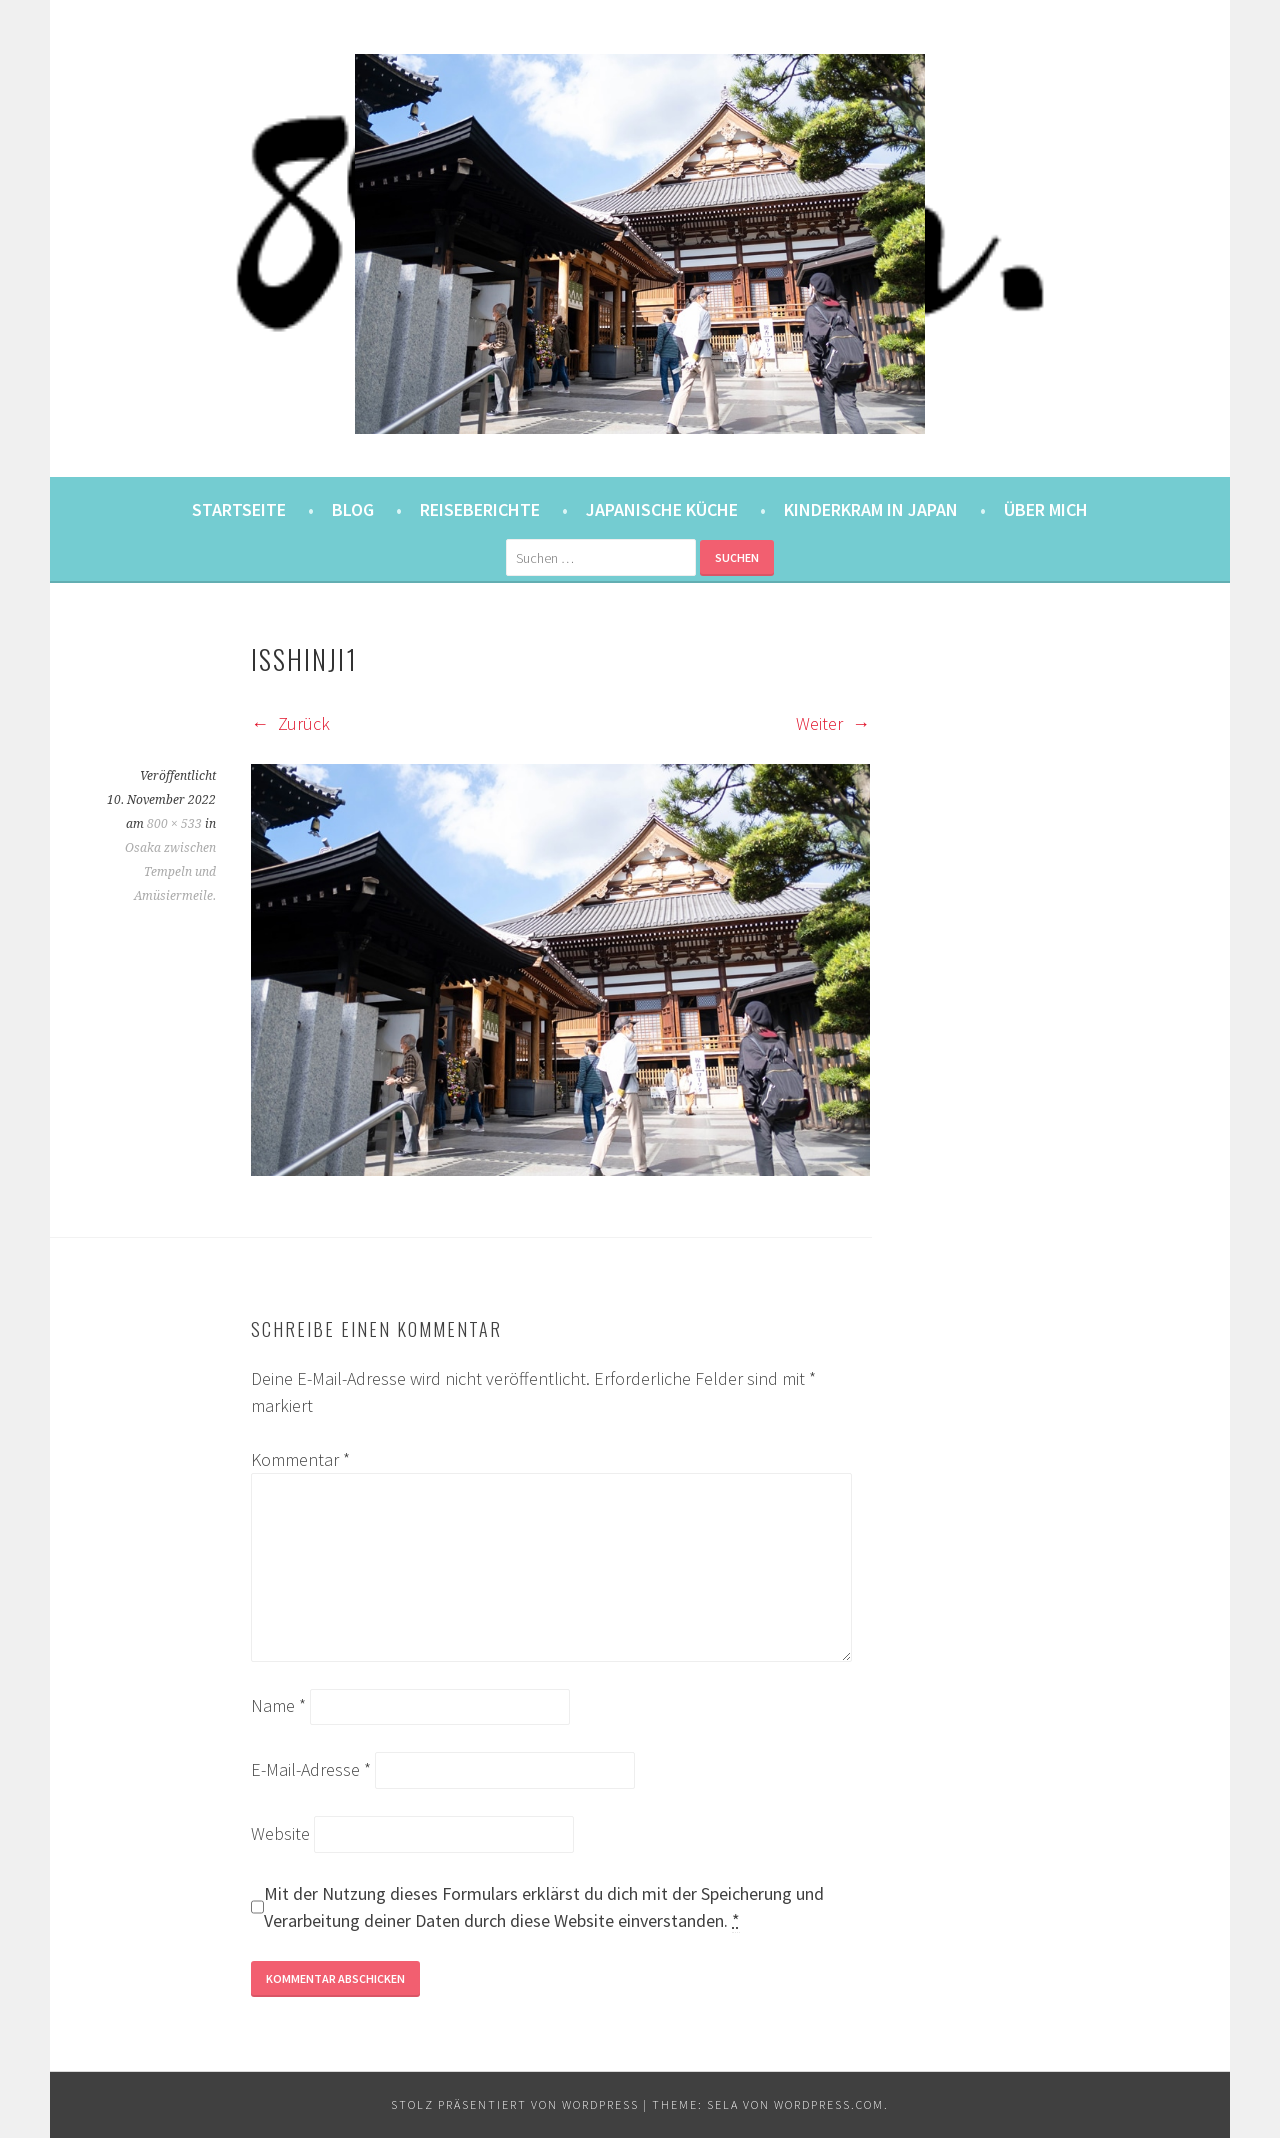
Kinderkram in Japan (871, 509)
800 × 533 (174, 824)
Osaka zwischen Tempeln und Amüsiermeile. (170, 872)
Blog (353, 509)
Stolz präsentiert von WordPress (515, 2104)
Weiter (833, 723)
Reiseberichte (480, 509)
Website (280, 1833)
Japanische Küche (662, 509)
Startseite (239, 509)
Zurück (290, 723)
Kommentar (300, 1459)
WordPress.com (829, 2104)
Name (278, 1705)
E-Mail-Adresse (311, 1769)
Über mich (1046, 509)
